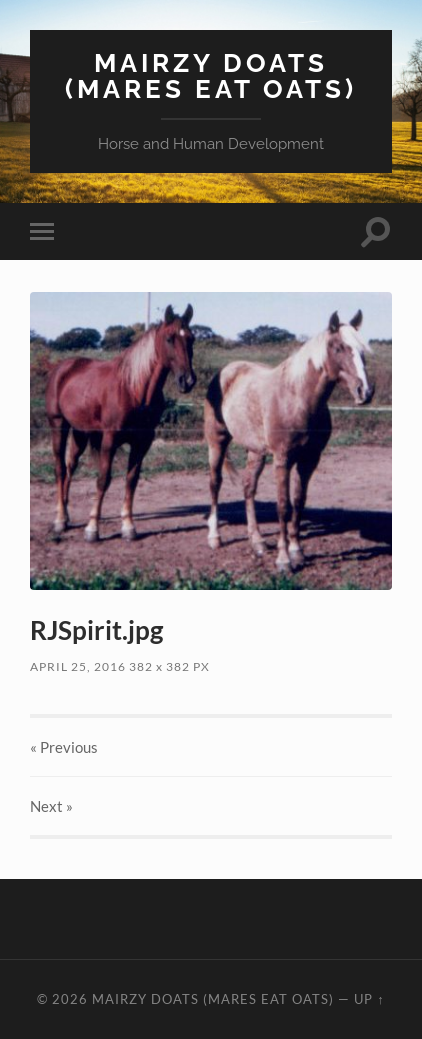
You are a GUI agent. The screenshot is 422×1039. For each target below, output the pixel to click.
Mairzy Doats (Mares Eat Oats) (211, 75)
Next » (51, 806)
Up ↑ (369, 999)
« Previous (64, 747)
